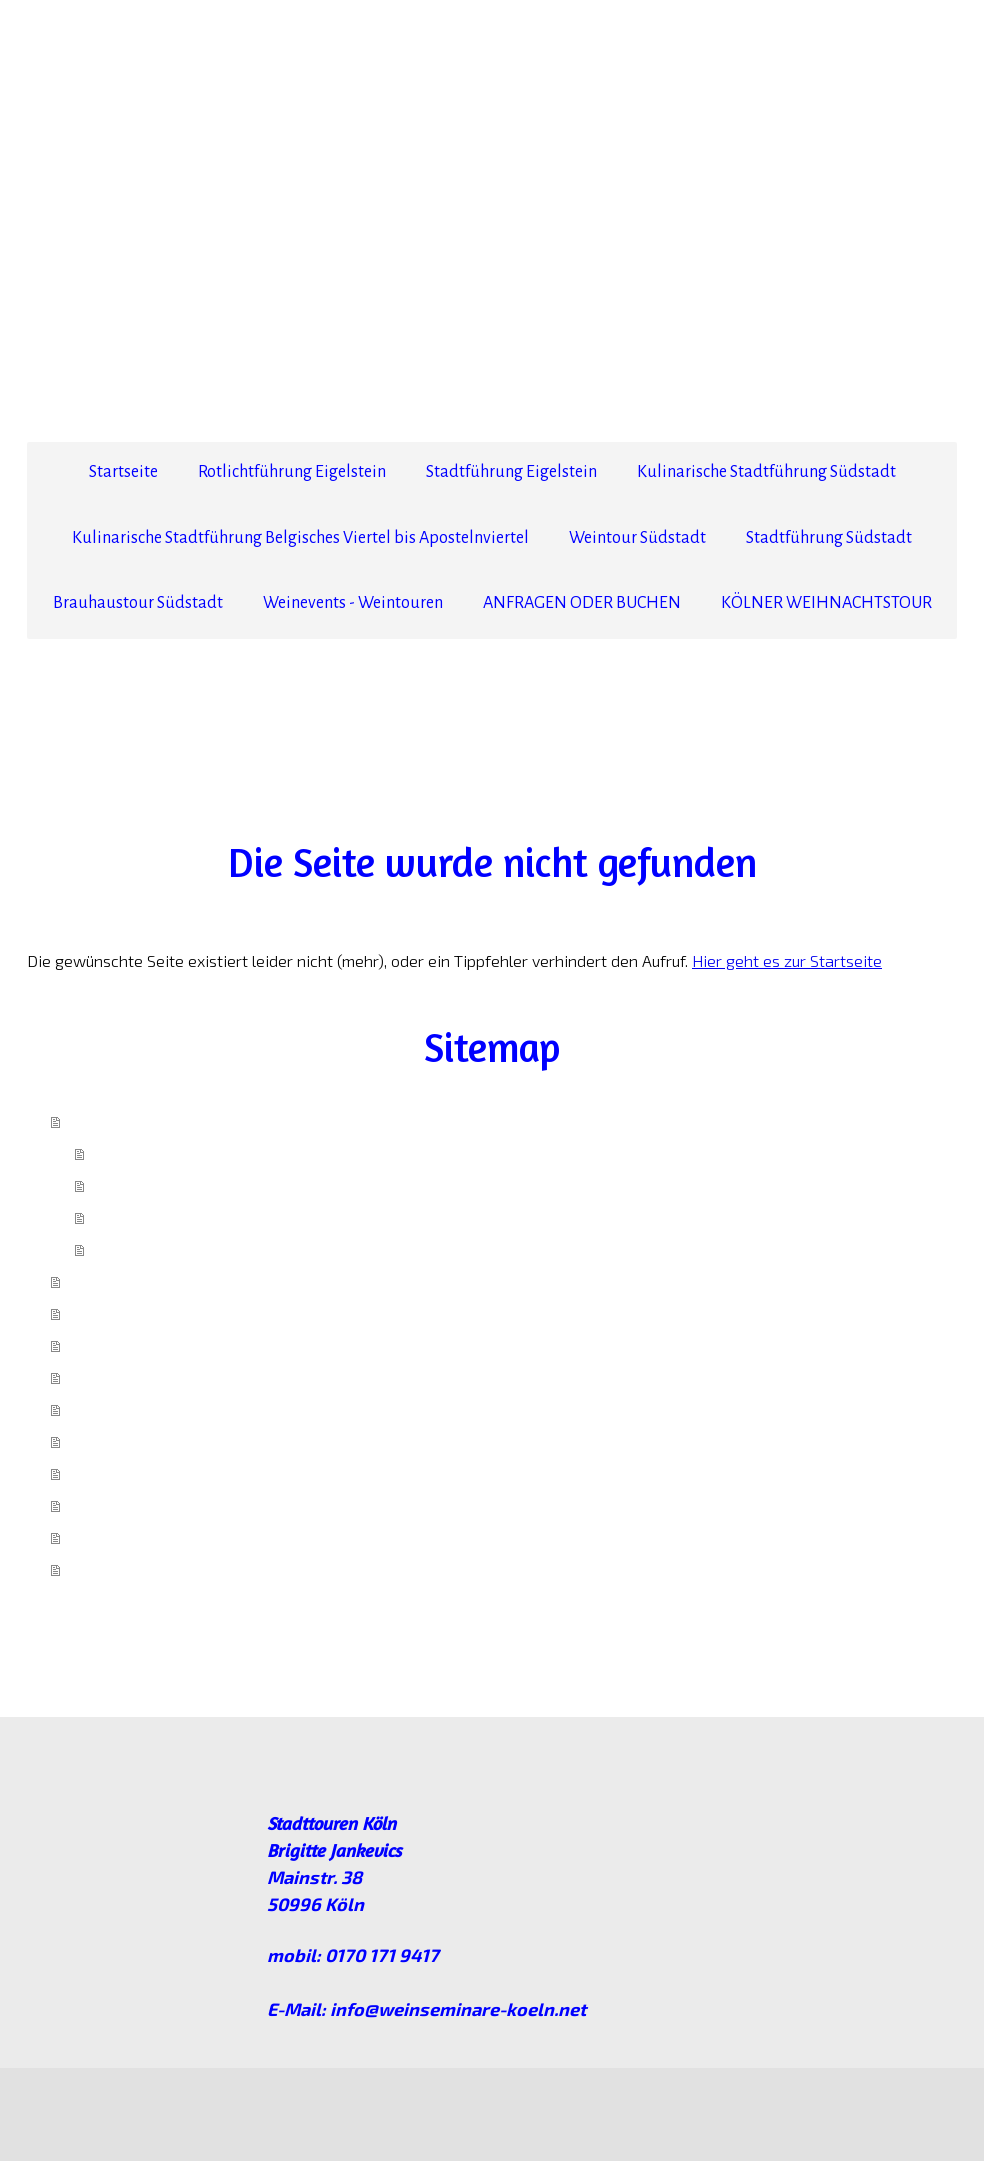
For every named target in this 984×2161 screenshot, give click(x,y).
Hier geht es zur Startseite (787, 960)
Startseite (123, 472)
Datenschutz (134, 2104)
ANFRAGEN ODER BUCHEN (582, 603)
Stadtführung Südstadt (829, 538)
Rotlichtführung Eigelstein (292, 472)
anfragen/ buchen (157, 1185)
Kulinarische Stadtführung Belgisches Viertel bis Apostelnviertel (300, 538)
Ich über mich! (142, 1153)
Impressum (130, 1249)
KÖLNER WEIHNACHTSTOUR (826, 603)
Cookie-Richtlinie (228, 2104)
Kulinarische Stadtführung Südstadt (766, 472)
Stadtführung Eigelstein (511, 472)
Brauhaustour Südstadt (138, 603)
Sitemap (310, 2104)
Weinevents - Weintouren (353, 603)
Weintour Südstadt (637, 538)
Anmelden (929, 2126)
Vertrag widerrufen (408, 2104)
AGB (108, 1217)
